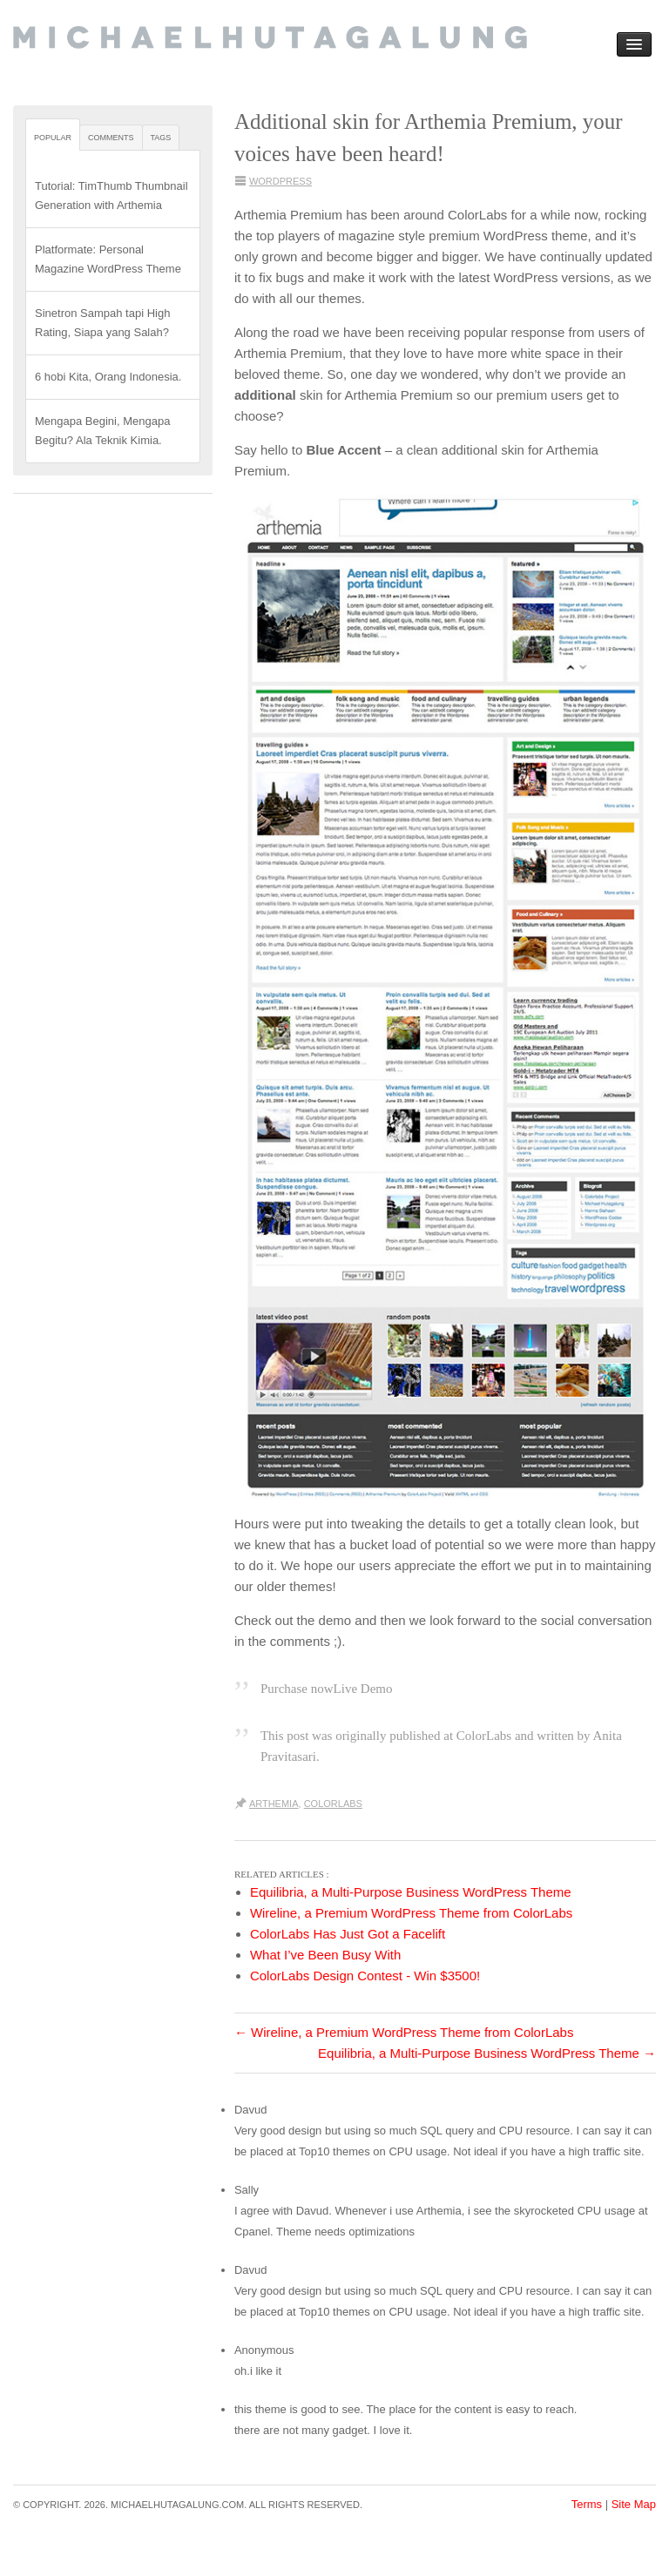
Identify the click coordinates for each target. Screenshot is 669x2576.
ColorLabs (333, 1803)
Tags (161, 137)
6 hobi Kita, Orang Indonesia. (108, 376)
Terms (586, 2504)
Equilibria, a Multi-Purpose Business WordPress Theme (487, 2053)
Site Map (634, 2504)
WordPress (280, 181)
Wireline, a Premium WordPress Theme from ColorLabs (404, 2032)
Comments (111, 137)
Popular (52, 137)
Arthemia (274, 1803)
